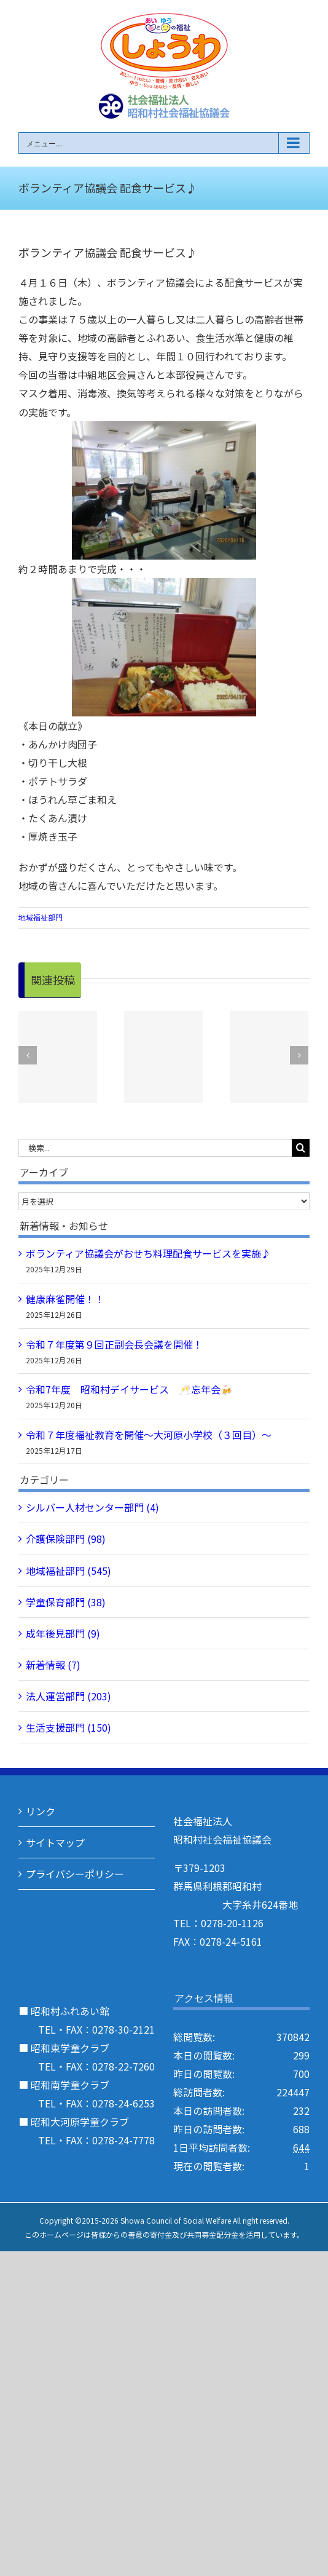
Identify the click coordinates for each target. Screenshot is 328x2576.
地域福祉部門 (40, 917)
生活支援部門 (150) (68, 1727)
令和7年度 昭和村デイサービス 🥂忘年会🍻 (129, 1389)
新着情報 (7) (53, 1664)
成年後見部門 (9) (63, 1633)
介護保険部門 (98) (66, 1538)
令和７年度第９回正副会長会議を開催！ (114, 1344)
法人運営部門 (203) (68, 1696)
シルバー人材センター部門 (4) (92, 1507)
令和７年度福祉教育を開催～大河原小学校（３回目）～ (148, 1434)
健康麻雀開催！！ (65, 1298)
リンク (40, 1811)
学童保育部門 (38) (66, 1602)
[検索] (301, 1148)
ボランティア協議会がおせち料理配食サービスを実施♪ (148, 1253)
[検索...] (155, 1148)
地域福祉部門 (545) (68, 1570)
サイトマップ (55, 1842)
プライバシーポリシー (75, 1873)
